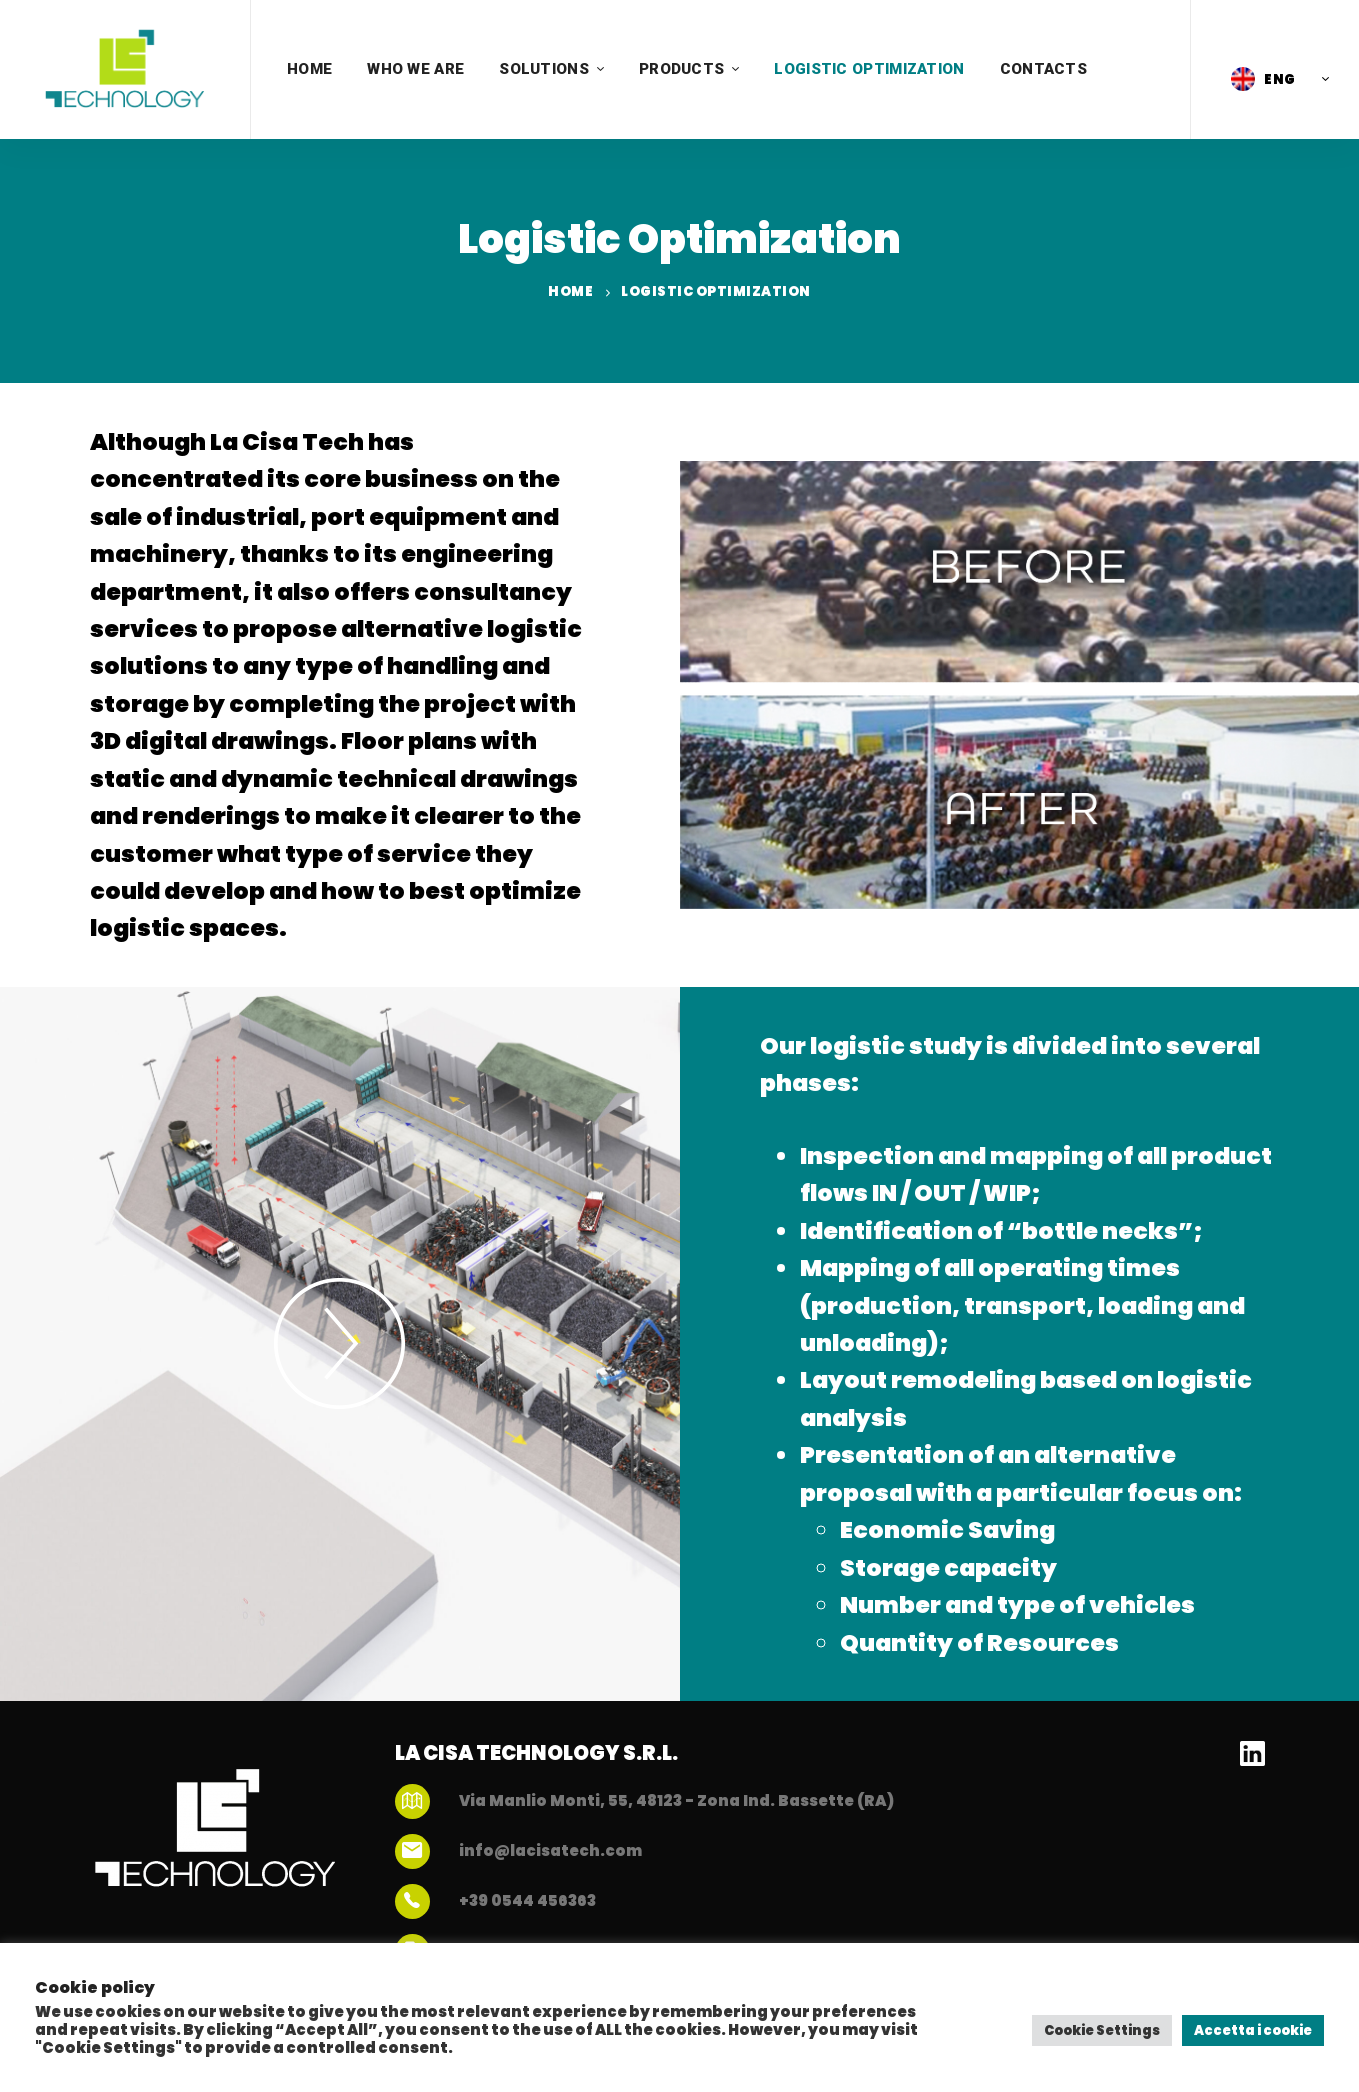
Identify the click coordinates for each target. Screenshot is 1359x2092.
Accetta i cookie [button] (1253, 2030)
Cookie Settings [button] (1102, 2030)
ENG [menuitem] (1280, 79)
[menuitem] (1275, 79)
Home (570, 291)
